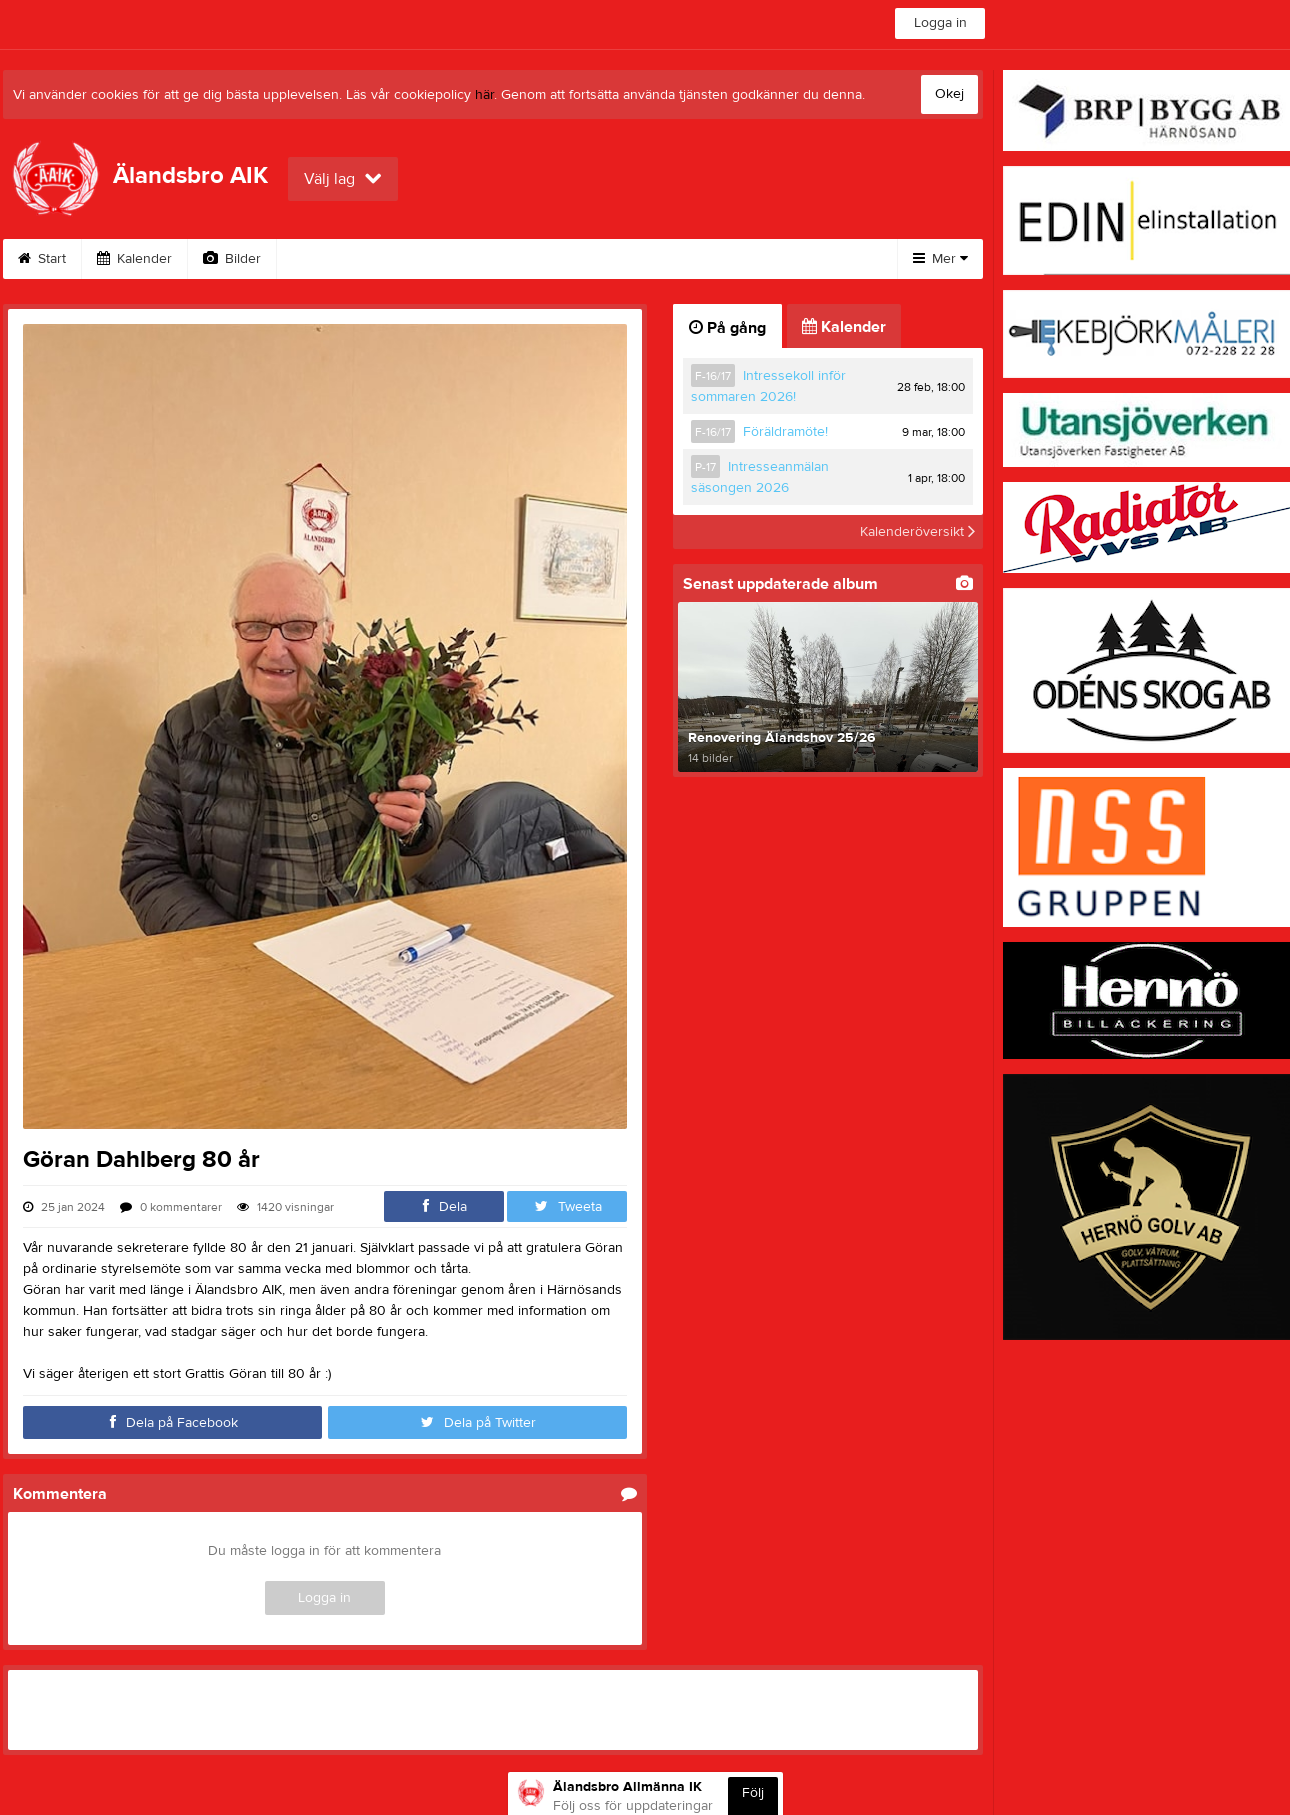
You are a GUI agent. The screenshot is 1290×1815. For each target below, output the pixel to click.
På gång (727, 328)
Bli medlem (761, 259)
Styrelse (558, 259)
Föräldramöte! (785, 432)
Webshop (455, 259)
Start (42, 259)
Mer (940, 259)
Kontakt (655, 259)
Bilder (232, 259)
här (484, 95)
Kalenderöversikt (917, 532)
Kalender (134, 259)
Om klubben (339, 259)
